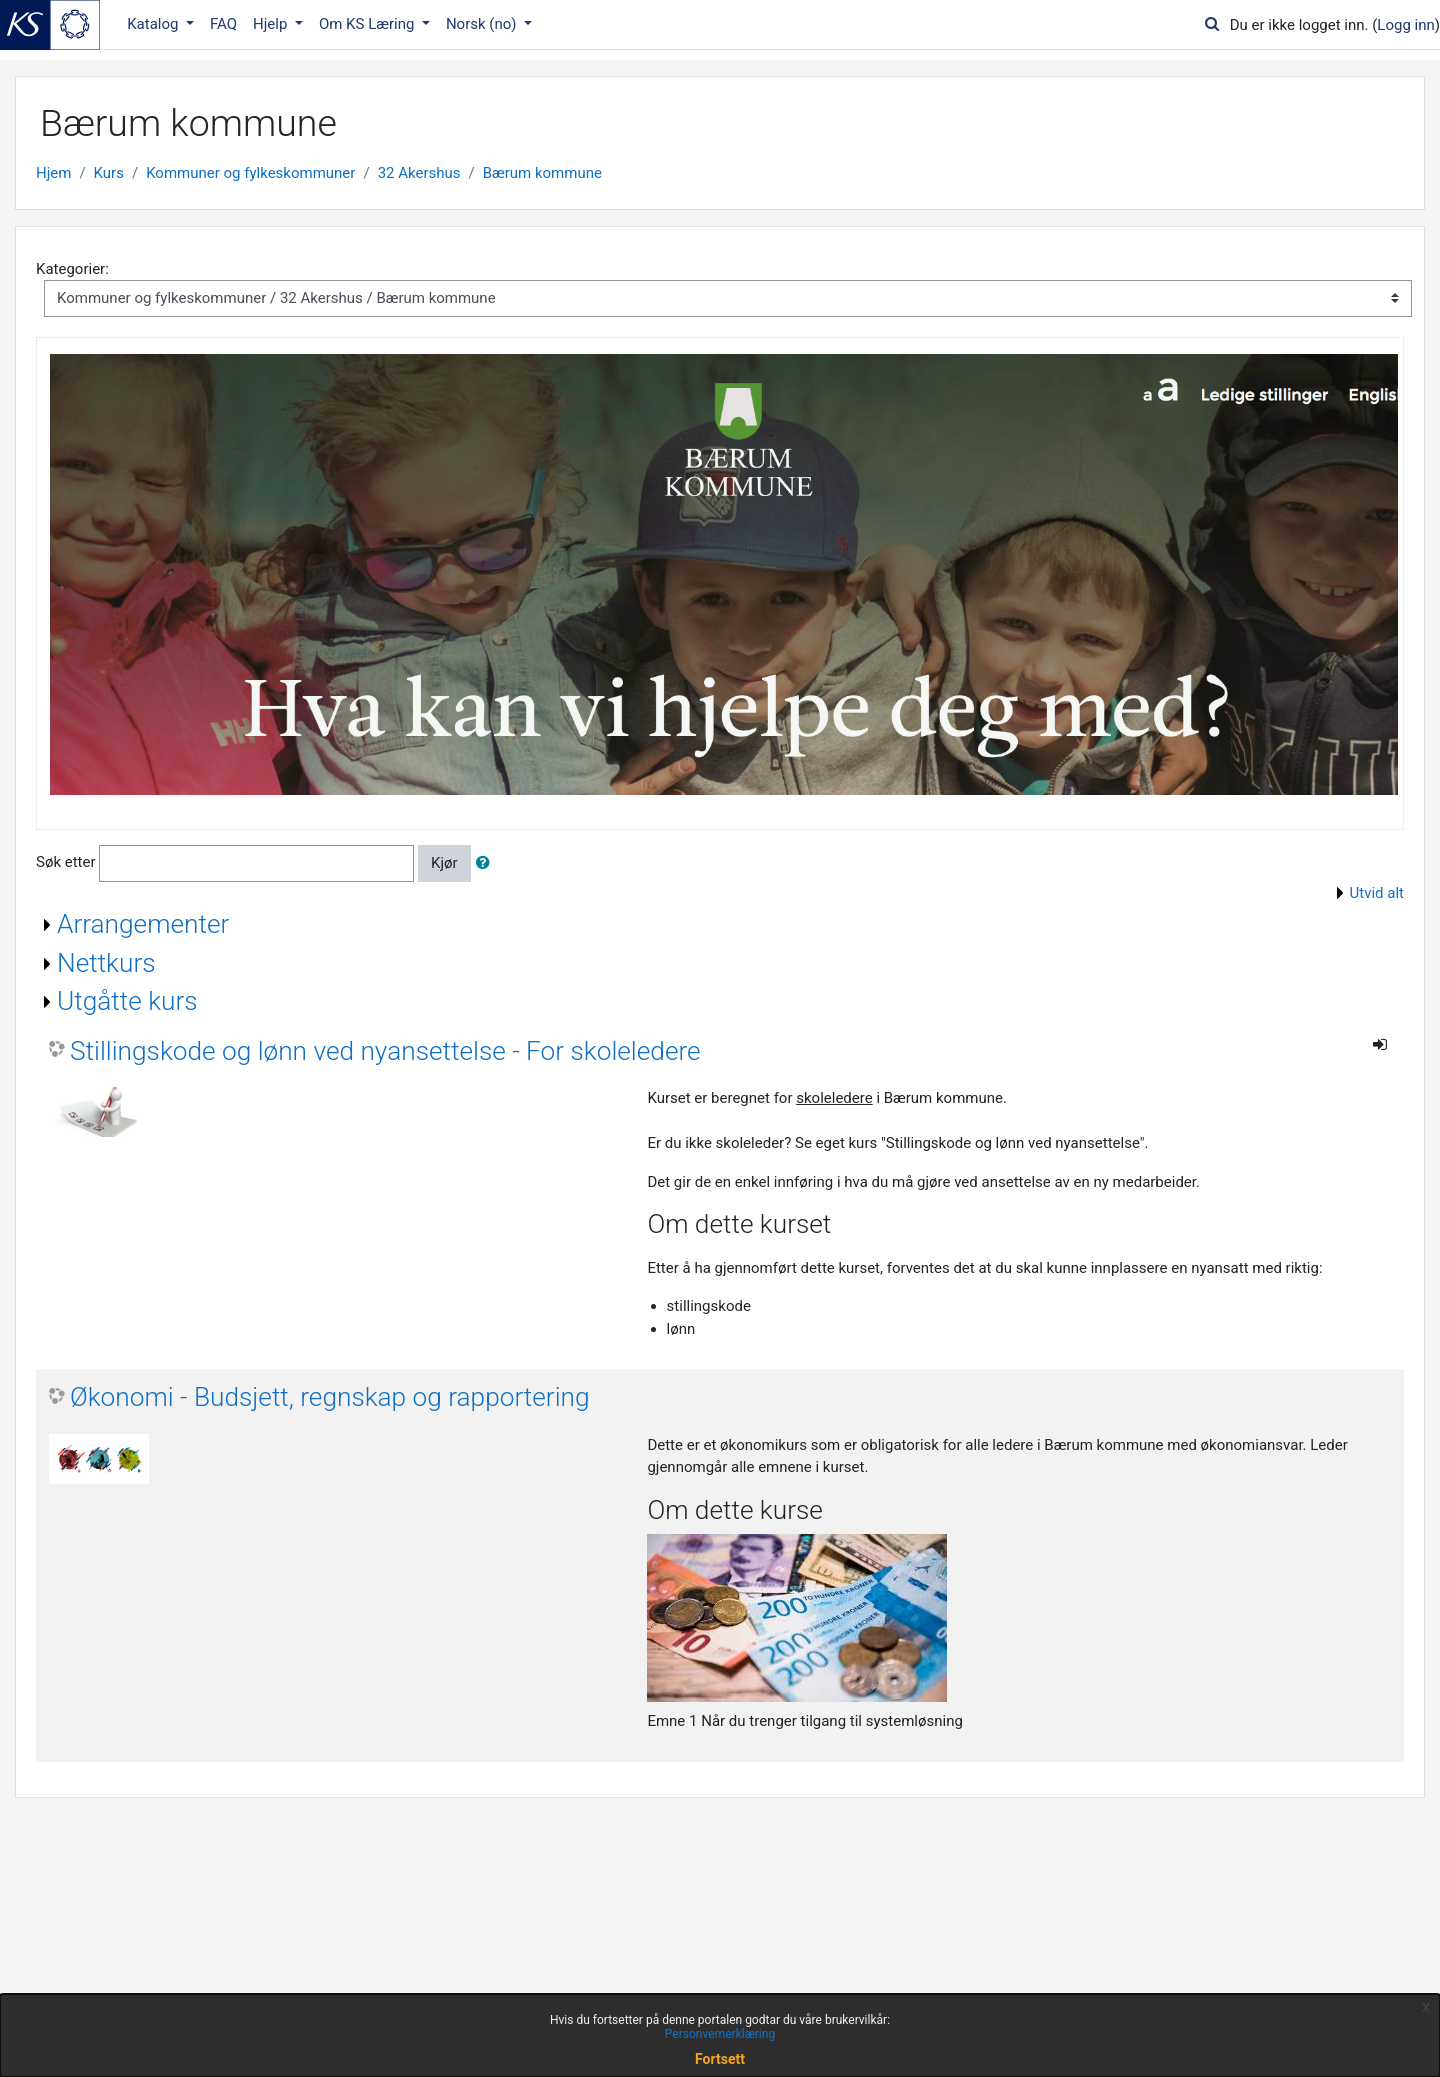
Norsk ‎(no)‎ (483, 24)
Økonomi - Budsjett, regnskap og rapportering (330, 1397)
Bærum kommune (542, 173)
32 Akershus (419, 173)
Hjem (53, 173)
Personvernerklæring (720, 2034)
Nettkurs (106, 963)
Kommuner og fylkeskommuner (250, 173)
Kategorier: (72, 269)
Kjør (444, 863)
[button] (487, 863)
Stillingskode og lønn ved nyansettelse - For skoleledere (385, 1051)
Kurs (109, 173)
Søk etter (66, 863)
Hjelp (272, 24)
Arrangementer (143, 924)
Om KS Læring (368, 24)
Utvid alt (1377, 893)
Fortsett (720, 2059)
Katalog (154, 24)
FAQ (223, 24)
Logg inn (1405, 25)
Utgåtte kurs (127, 1001)
